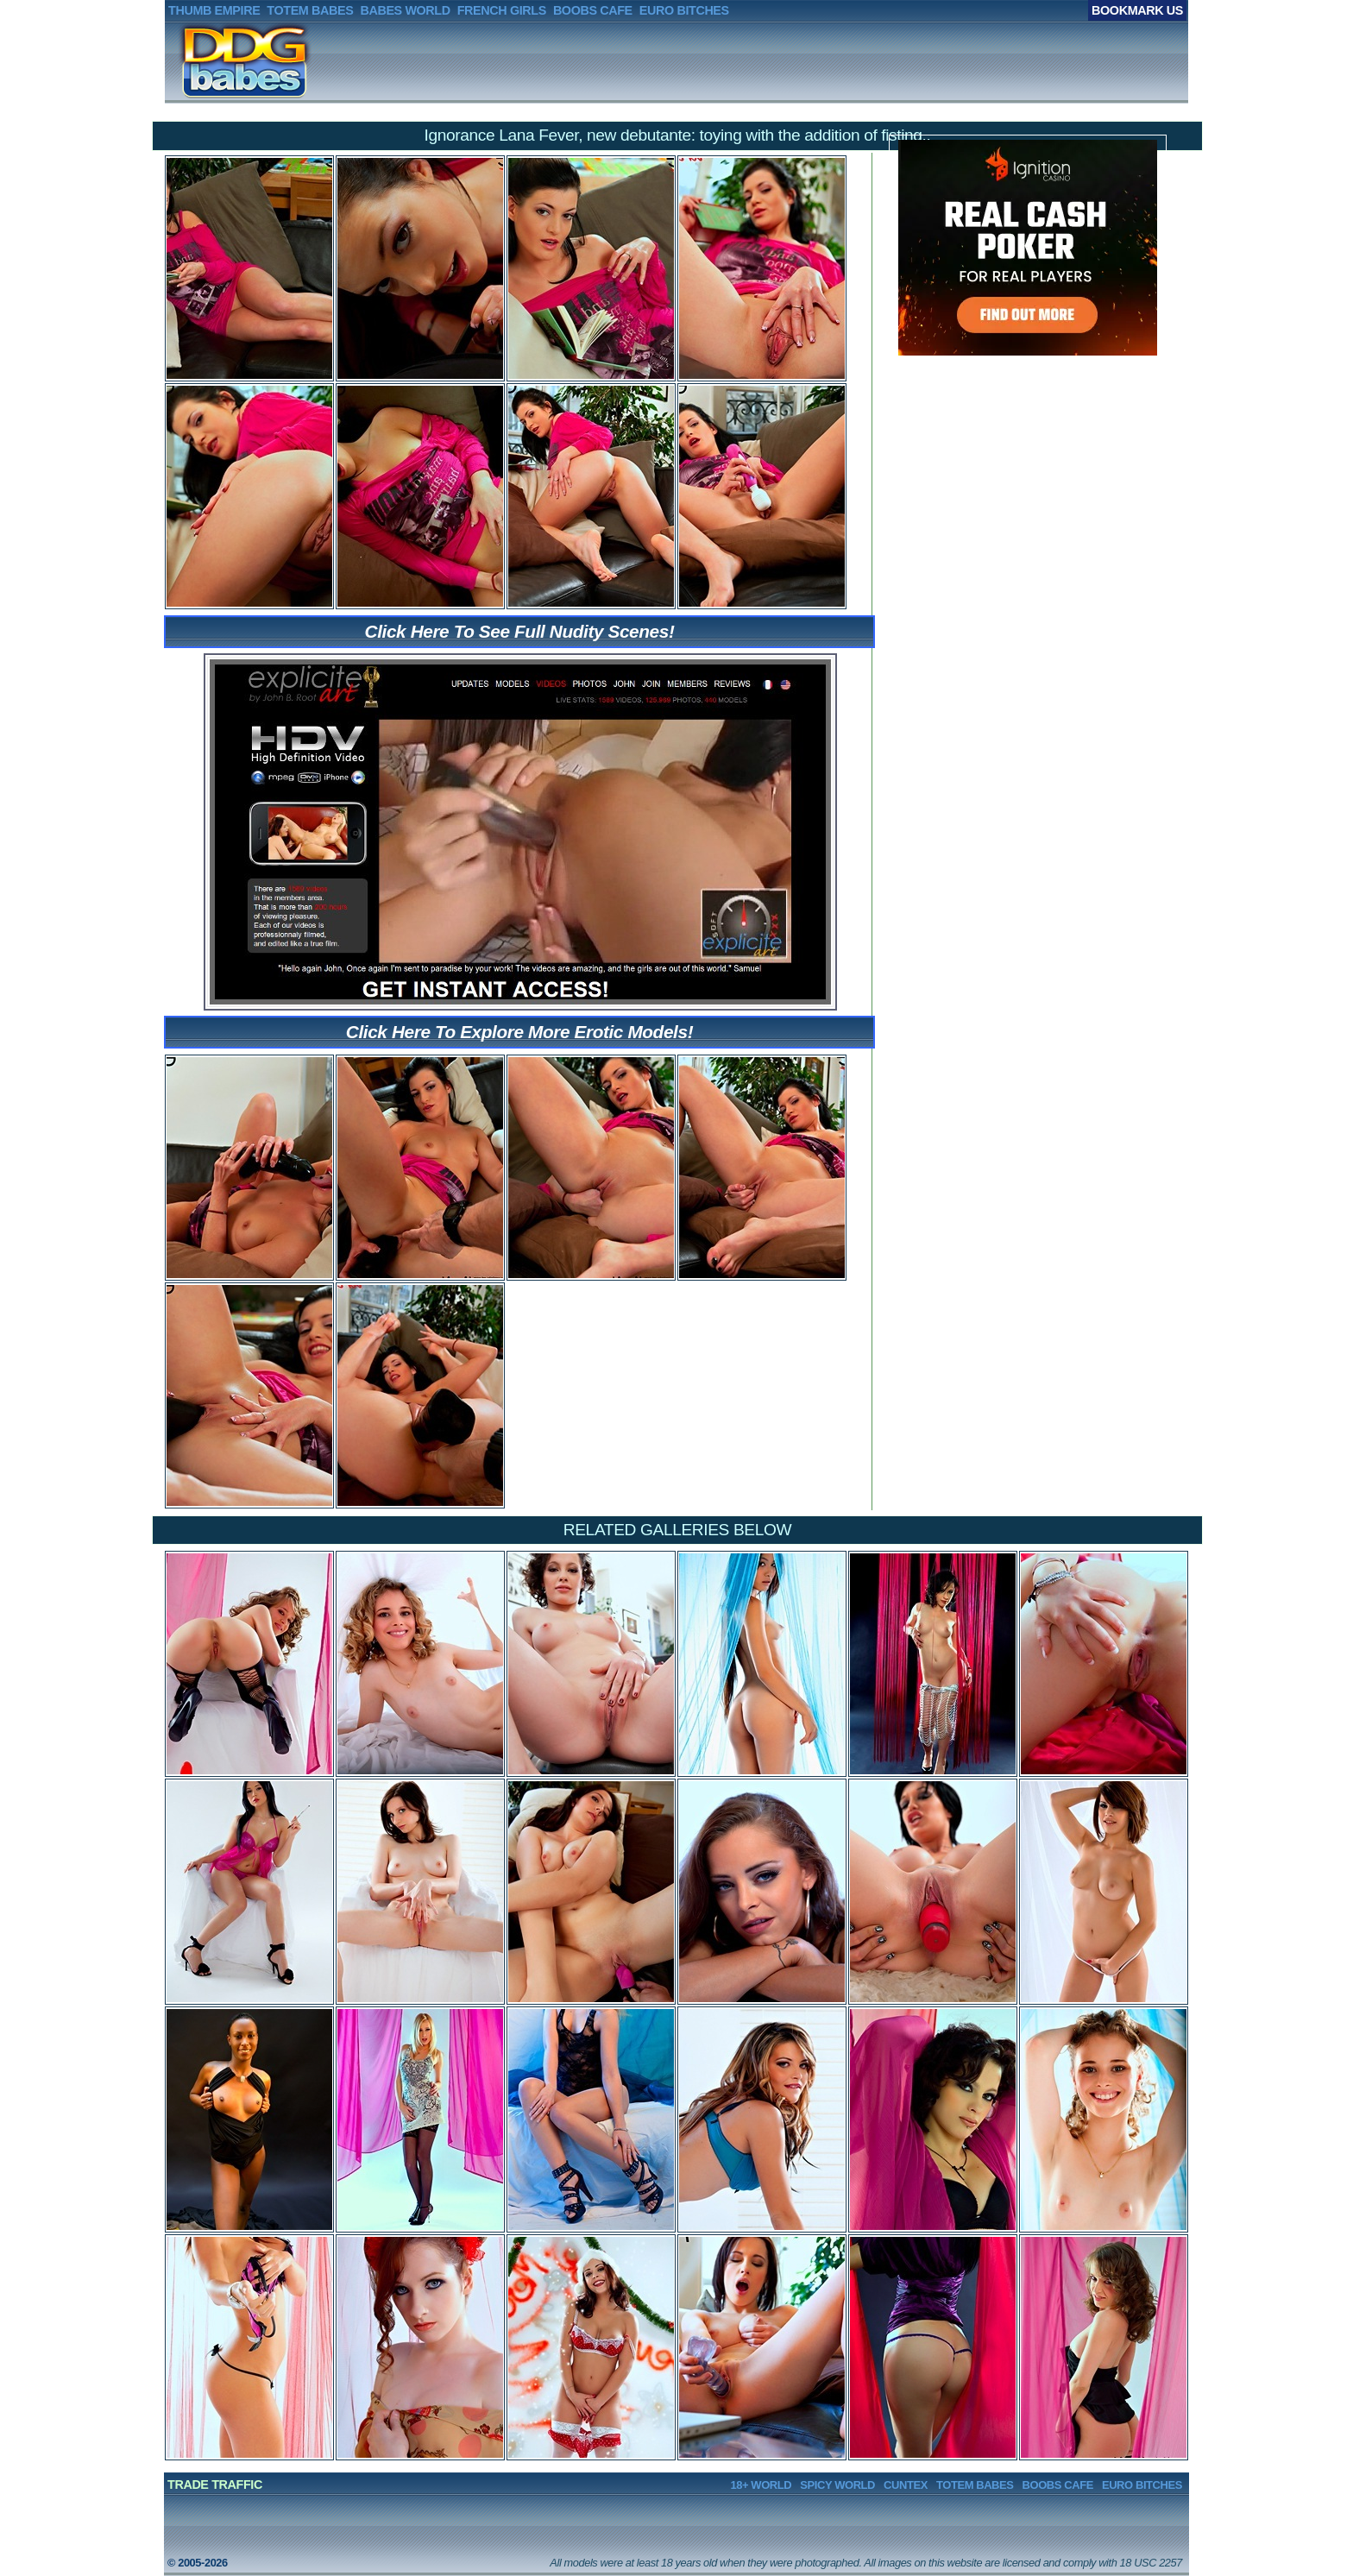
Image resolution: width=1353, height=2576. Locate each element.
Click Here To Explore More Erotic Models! (519, 1032)
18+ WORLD (760, 2484)
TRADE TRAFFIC (214, 2484)
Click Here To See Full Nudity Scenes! (520, 631)
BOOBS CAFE (1058, 2484)
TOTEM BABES (975, 2484)
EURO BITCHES (1142, 2484)
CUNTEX (906, 2484)
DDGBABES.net (219, 61)
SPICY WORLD (837, 2484)
